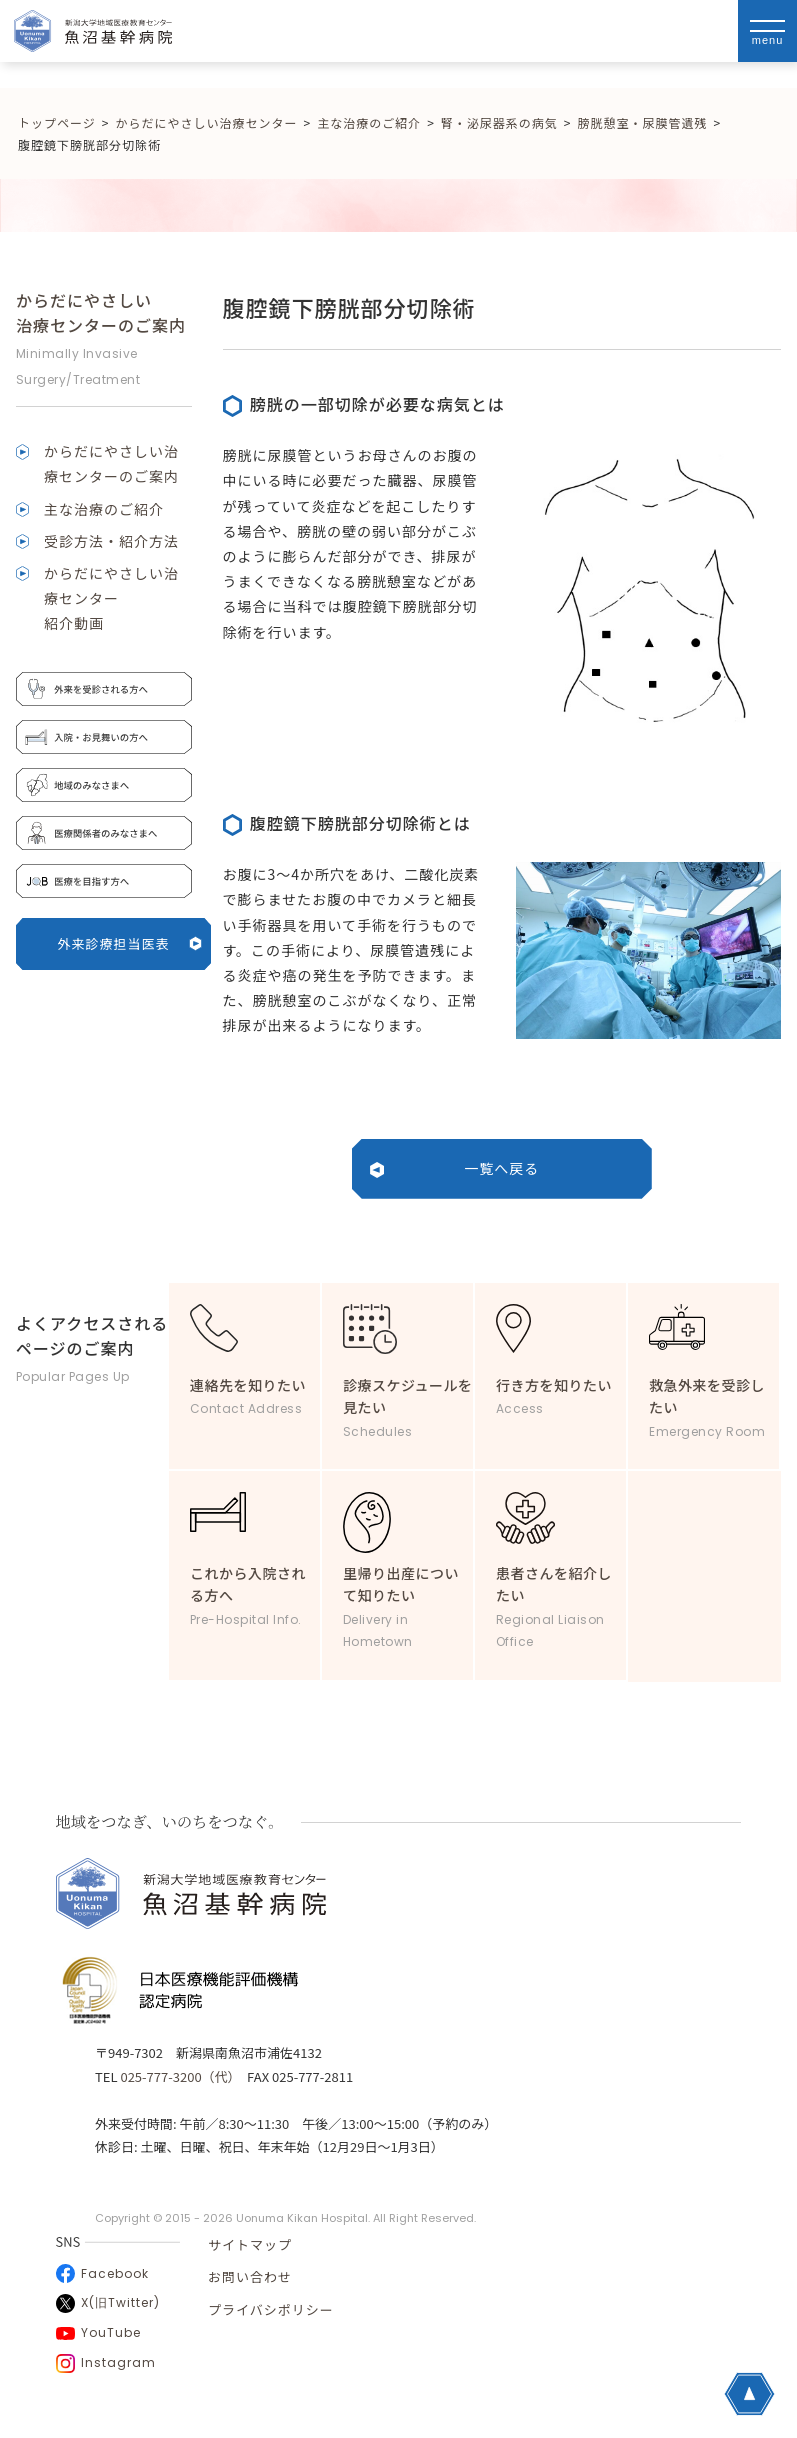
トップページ (57, 122)
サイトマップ (250, 2244)
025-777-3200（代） (177, 2076)
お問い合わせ (250, 2276)
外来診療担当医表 (129, 943)
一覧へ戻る (501, 1168)
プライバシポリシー (271, 2309)
